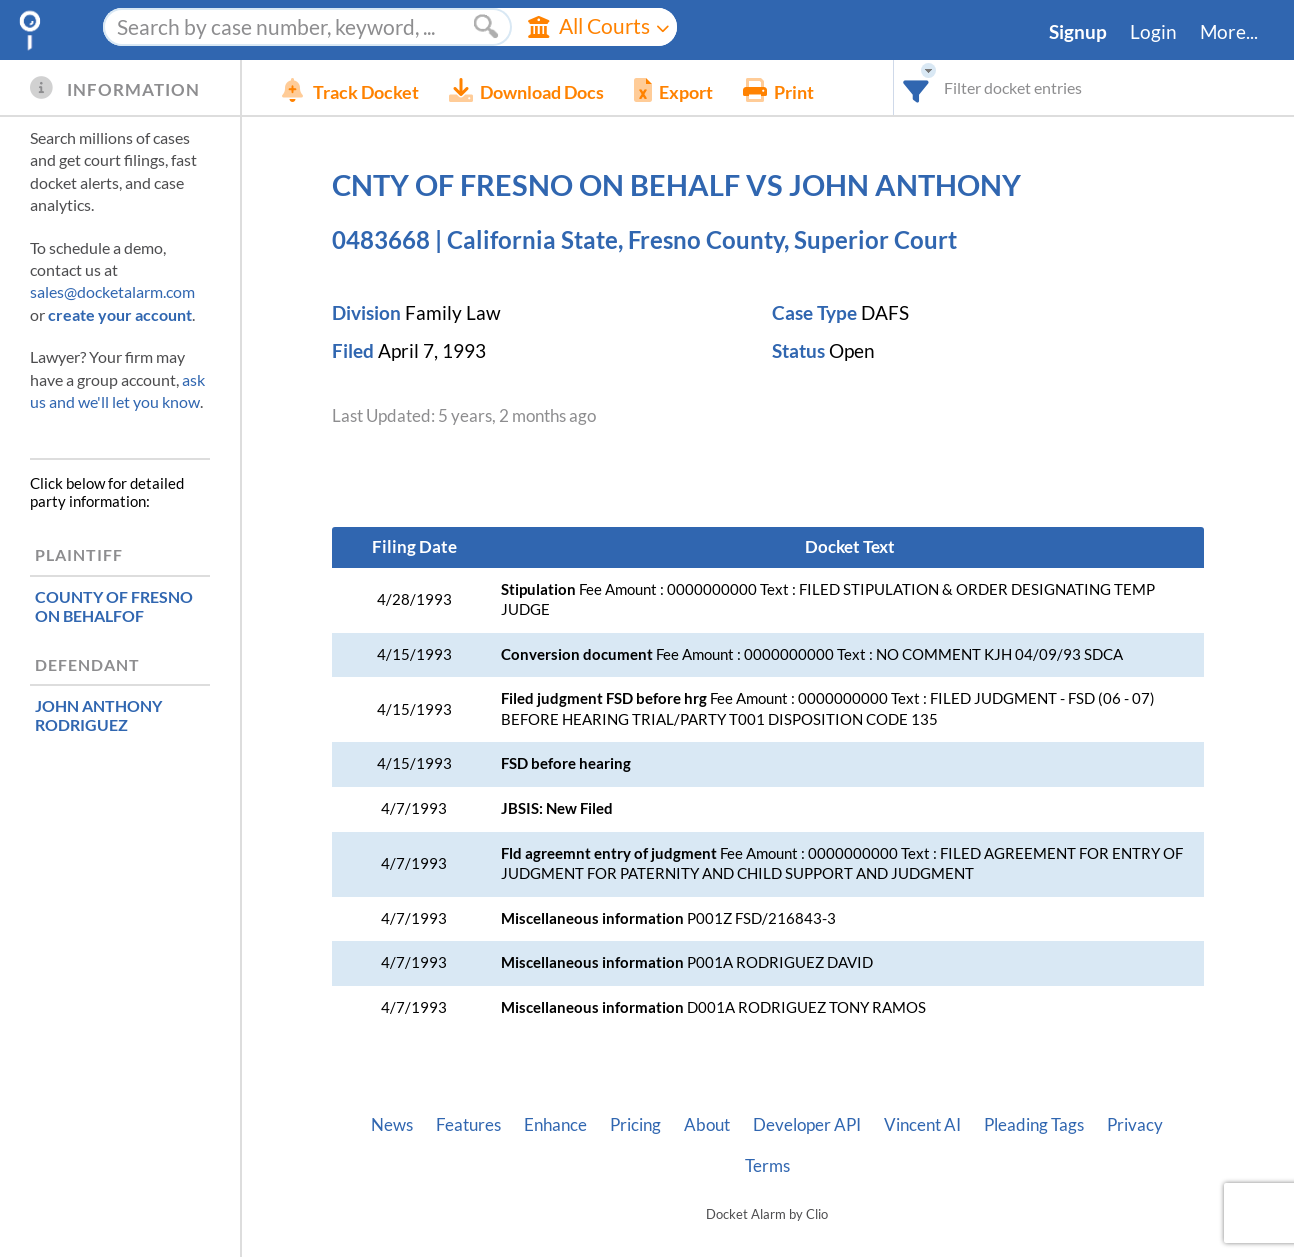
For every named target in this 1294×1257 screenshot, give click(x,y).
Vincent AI (922, 1125)
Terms (767, 1166)
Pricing (635, 1125)
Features (468, 1125)
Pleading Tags (1034, 1125)
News (392, 1125)
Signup (1078, 32)
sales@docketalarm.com (112, 291)
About (707, 1125)
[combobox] (916, 87)
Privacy (1135, 1125)
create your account (120, 314)
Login (1153, 32)
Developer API (807, 1125)
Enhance (555, 1125)
